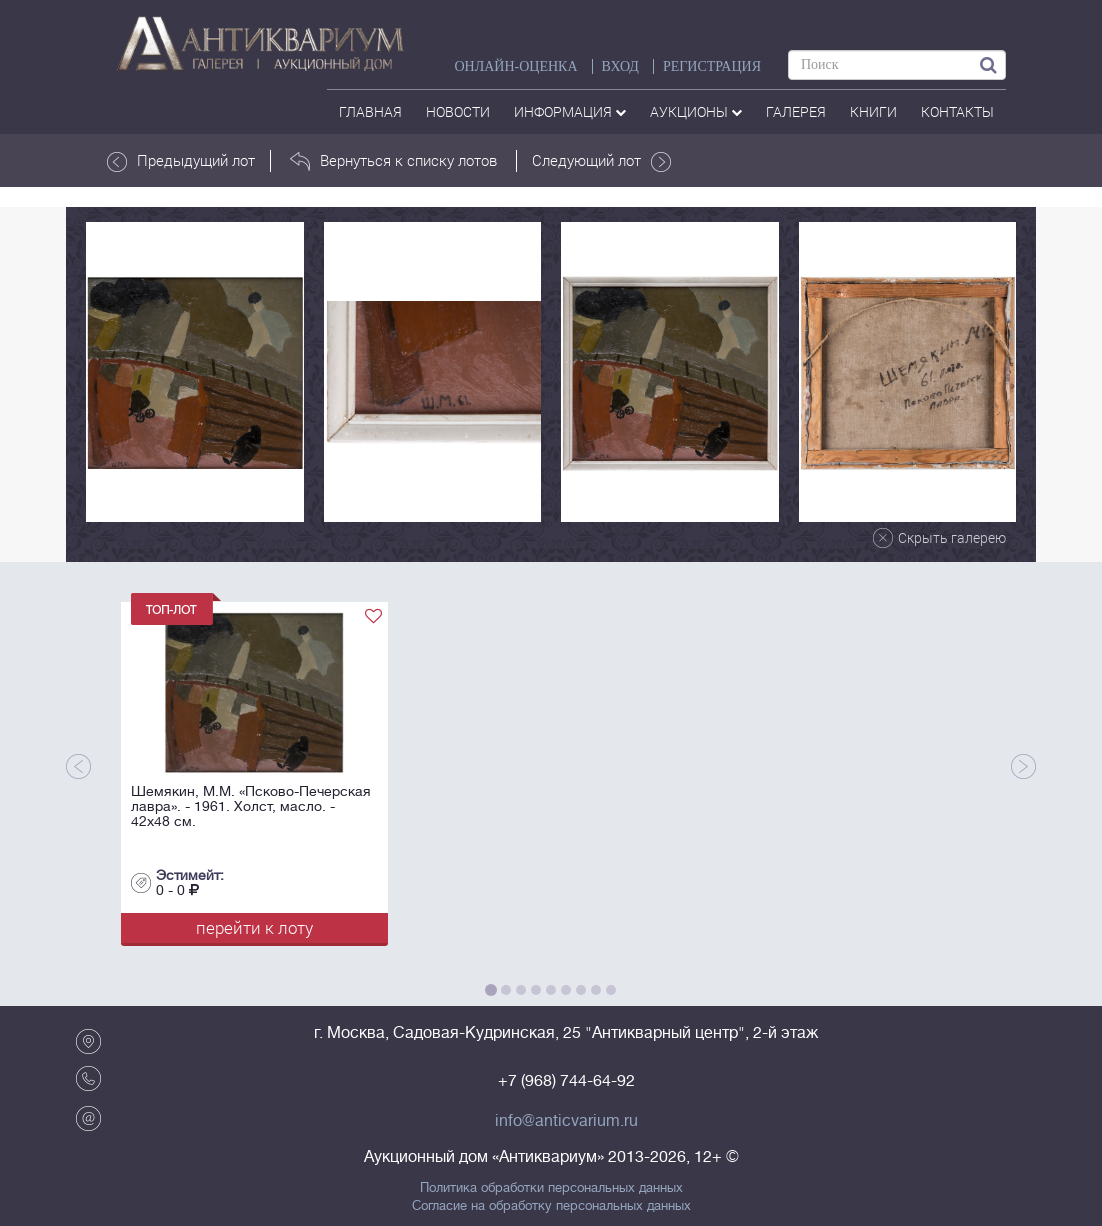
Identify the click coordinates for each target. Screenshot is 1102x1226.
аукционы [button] (696, 111)
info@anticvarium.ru (566, 1121)
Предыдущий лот (181, 161)
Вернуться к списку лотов (393, 161)
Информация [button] (570, 111)
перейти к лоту (254, 927)
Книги (873, 111)
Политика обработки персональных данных (551, 1188)
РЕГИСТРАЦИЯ (712, 66)
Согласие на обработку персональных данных (551, 1206)
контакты (957, 111)
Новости (458, 111)
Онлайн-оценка (515, 66)
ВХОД (620, 66)
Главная (370, 111)
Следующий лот (601, 161)
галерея (796, 111)
